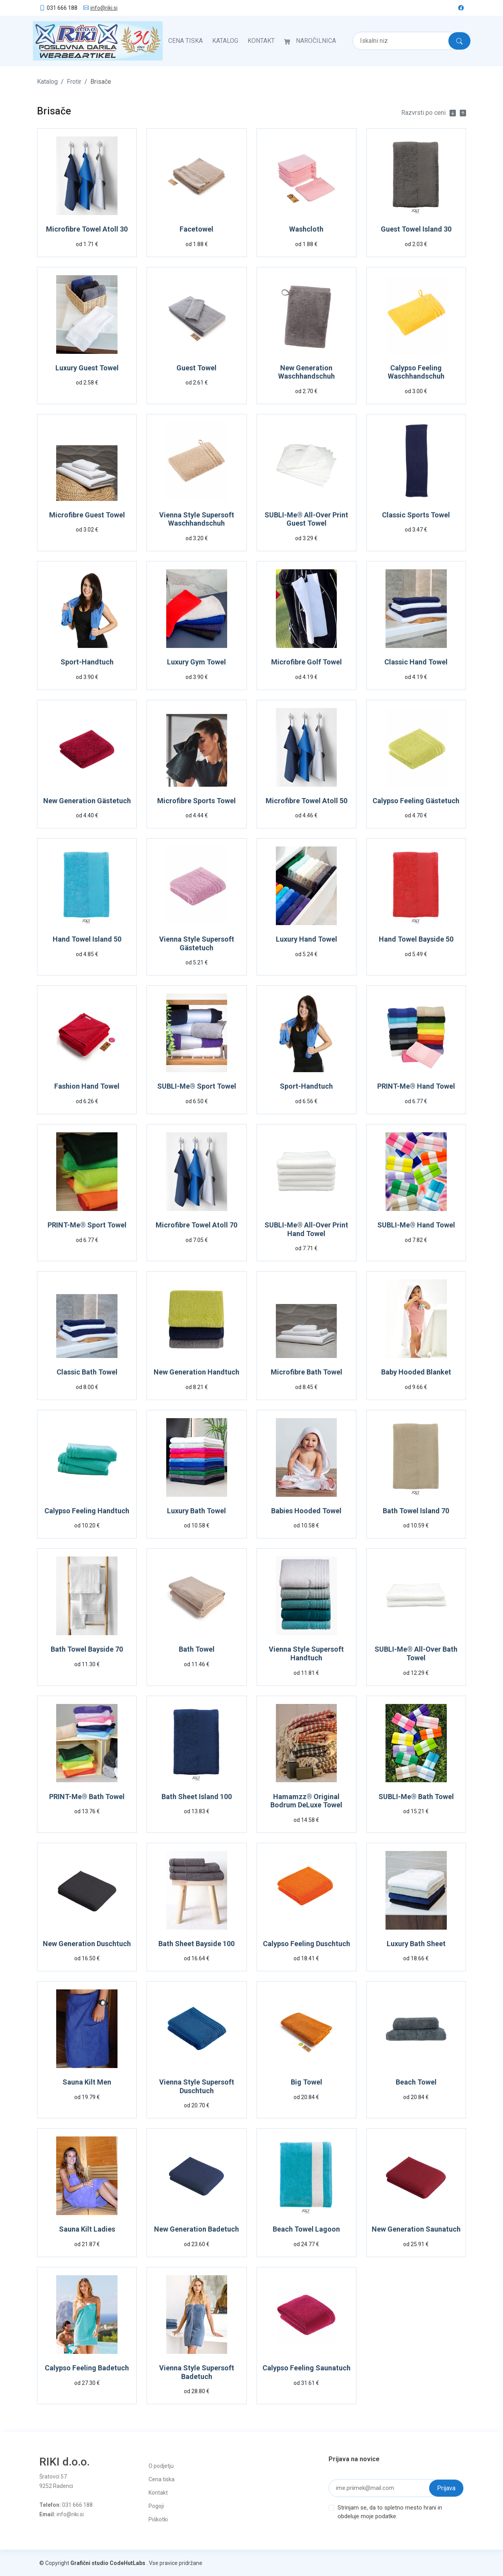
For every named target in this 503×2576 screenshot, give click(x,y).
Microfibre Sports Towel (196, 800)
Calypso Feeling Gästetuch (416, 800)
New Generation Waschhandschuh (306, 371)
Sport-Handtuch (87, 661)
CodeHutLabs (127, 2562)
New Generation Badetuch (196, 2228)
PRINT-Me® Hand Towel (416, 1085)
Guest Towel (196, 367)
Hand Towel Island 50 (87, 938)
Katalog (225, 40)
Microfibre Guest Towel (87, 514)
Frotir (74, 81)
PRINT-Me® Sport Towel (87, 1224)
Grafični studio (89, 2562)
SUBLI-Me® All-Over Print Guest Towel (306, 518)
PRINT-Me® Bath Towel (87, 1796)
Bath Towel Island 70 (416, 1510)
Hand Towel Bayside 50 (416, 938)
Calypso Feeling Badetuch (87, 2367)
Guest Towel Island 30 (416, 228)
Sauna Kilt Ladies (87, 2228)
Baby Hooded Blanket (416, 1371)
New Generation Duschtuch (87, 1943)
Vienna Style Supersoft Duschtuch (196, 2085)
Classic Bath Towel (87, 1371)
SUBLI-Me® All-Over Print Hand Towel (306, 1228)
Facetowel (196, 228)
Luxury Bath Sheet (416, 1943)
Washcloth (306, 228)
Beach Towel (416, 2081)
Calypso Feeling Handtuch (86, 1510)
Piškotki (158, 2518)
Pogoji (156, 2505)
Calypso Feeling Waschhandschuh (416, 371)
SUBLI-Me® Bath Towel (416, 1796)
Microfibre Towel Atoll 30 (87, 228)
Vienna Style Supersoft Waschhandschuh (196, 518)
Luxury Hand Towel (306, 938)
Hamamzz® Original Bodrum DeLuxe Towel (306, 1800)
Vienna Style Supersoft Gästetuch (196, 942)
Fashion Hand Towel (86, 1085)
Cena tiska (185, 40)
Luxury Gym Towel (196, 661)
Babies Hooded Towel (306, 1510)
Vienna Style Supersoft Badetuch (196, 2371)
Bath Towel (197, 1648)
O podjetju (161, 2465)
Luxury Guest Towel (87, 367)
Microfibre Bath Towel (306, 1371)
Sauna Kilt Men (86, 2081)
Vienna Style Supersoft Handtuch (306, 1652)
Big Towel (306, 2081)
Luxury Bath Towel (196, 1510)
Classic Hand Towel (416, 661)
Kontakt (261, 40)
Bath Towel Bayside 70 (87, 1648)
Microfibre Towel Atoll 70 (196, 1224)
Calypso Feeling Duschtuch (306, 1943)
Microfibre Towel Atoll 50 (306, 800)
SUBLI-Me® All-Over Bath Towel (415, 1652)
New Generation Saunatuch (416, 2228)
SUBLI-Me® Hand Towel (416, 1224)
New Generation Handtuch (196, 1371)
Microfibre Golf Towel (306, 661)
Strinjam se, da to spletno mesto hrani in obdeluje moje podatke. (390, 2511)
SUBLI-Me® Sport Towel (196, 1085)
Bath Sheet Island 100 (197, 1796)
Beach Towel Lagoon (306, 2228)
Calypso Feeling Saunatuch (307, 2367)
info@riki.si (103, 8)
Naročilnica (316, 40)
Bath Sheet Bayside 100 (196, 1943)
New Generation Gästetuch (87, 800)
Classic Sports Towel (416, 514)
